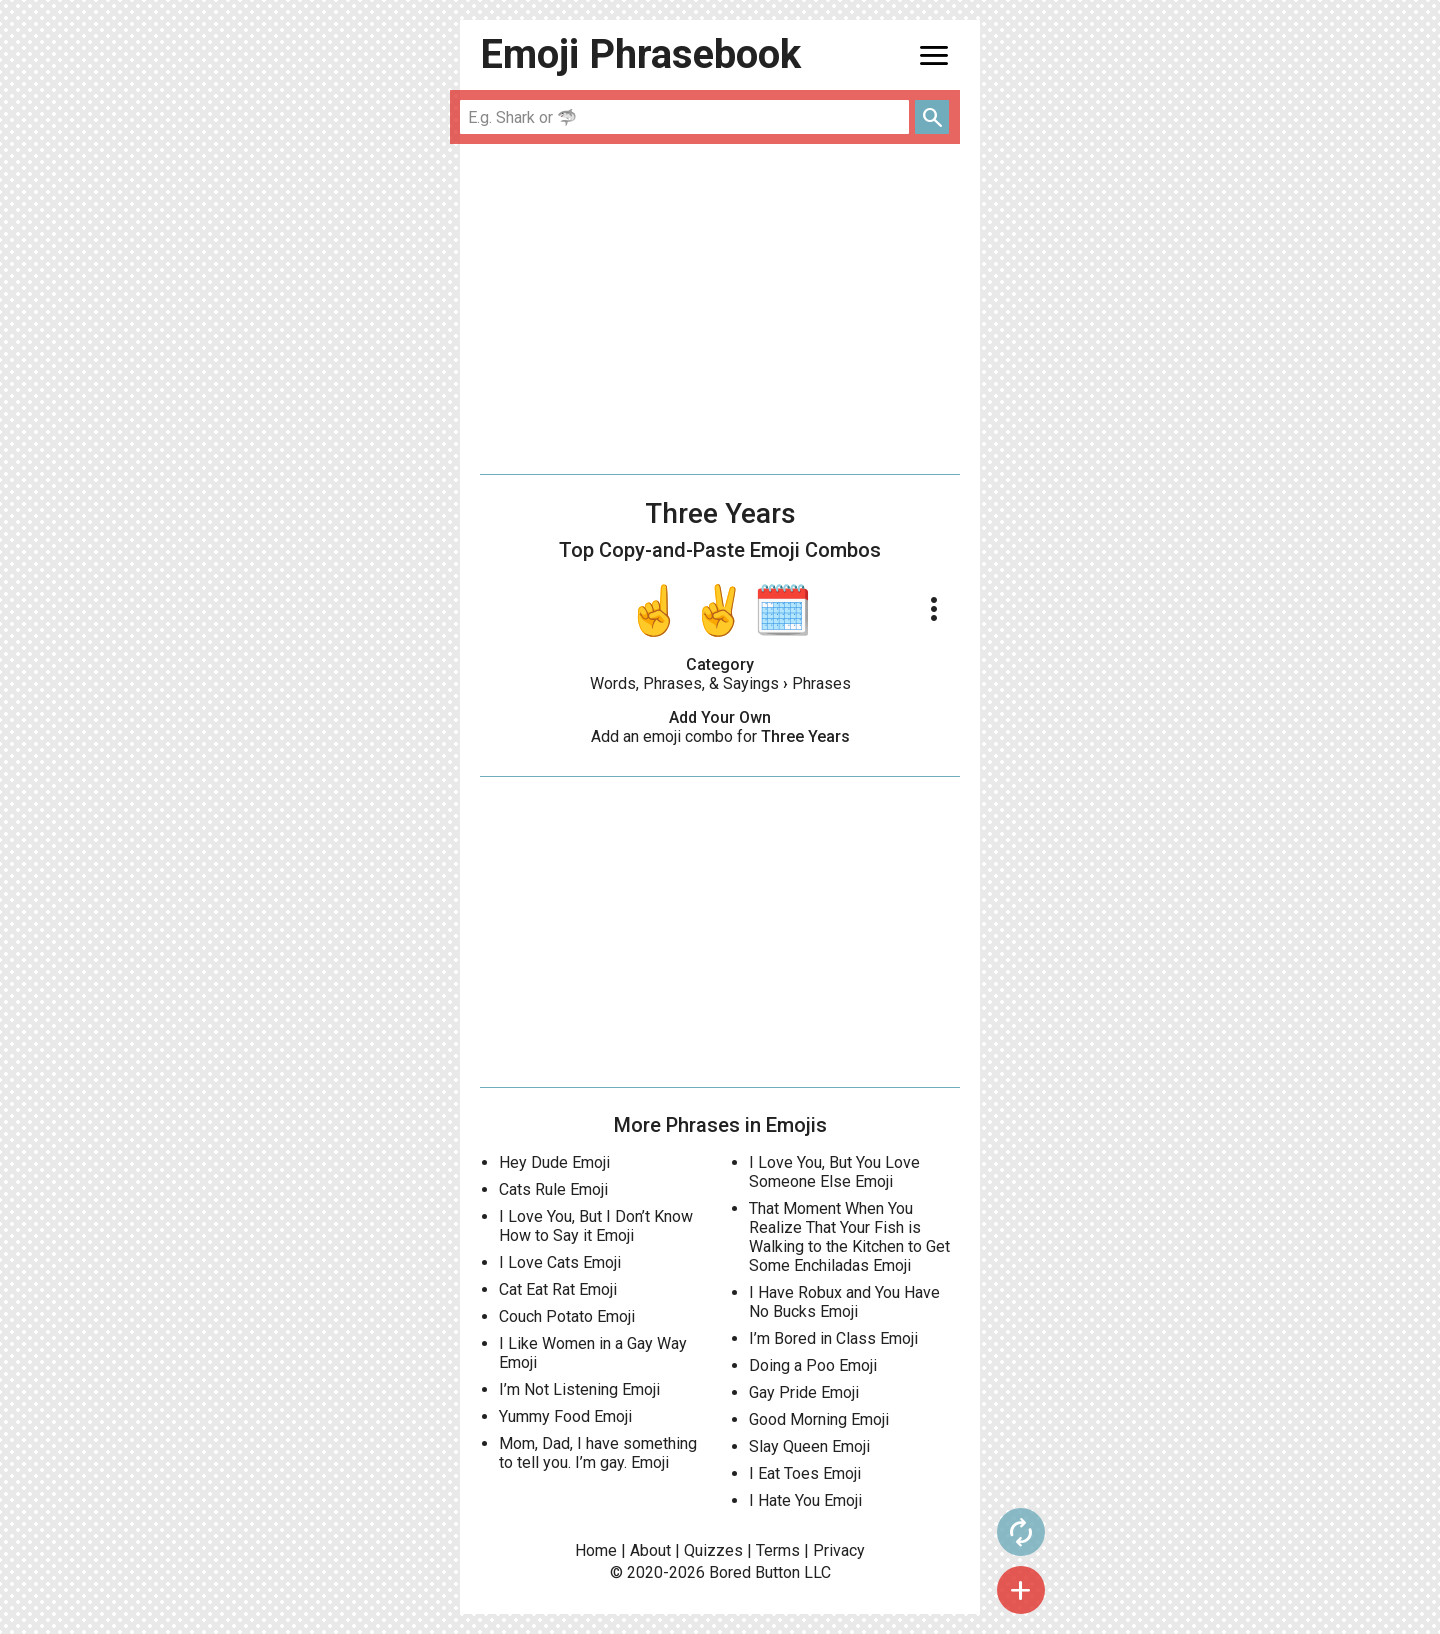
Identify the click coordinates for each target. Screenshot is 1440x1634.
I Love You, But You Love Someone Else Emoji (834, 1172)
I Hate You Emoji (805, 1500)
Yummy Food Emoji (565, 1416)
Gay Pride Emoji (804, 1392)
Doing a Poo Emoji (813, 1365)
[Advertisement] (720, 309)
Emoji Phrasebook (640, 54)
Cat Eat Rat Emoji (558, 1289)
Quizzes (713, 1550)
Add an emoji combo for (720, 736)
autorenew (1021, 1532)
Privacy (839, 1550)
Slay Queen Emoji (809, 1446)
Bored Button (754, 1572)
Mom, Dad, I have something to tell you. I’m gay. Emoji (598, 1453)
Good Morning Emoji (819, 1419)
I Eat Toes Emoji (805, 1473)
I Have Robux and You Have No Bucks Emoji (844, 1302)
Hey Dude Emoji (554, 1162)
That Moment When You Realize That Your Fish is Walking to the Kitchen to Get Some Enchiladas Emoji (849, 1237)
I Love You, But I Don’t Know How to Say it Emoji (596, 1226)
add (1021, 1590)
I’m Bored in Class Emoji (833, 1338)
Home (596, 1550)
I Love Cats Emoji (560, 1262)
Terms (778, 1550)
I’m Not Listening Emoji (579, 1389)
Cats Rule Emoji (553, 1189)
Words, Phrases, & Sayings (684, 683)
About (650, 1550)
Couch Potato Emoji (567, 1316)
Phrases (821, 683)
